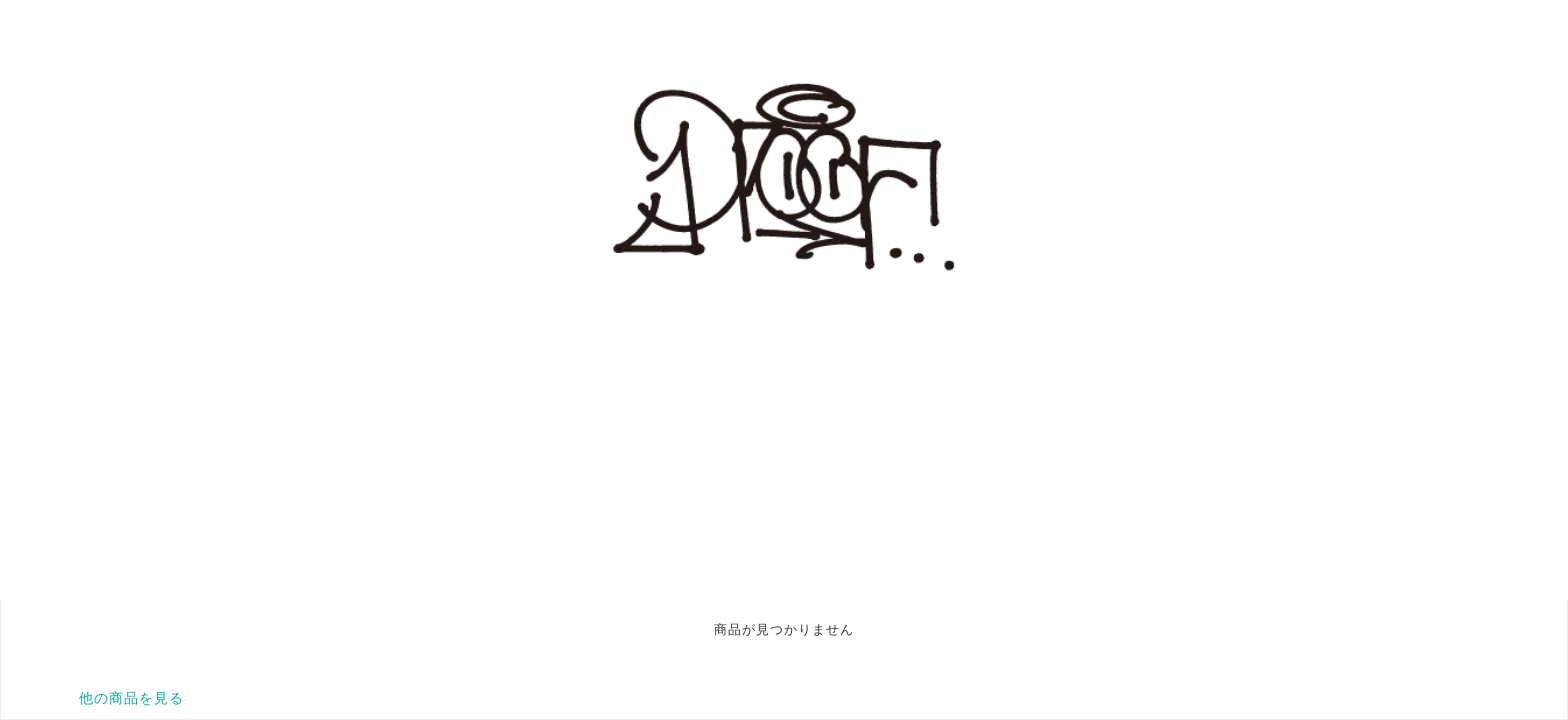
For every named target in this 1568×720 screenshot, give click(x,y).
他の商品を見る (131, 698)
